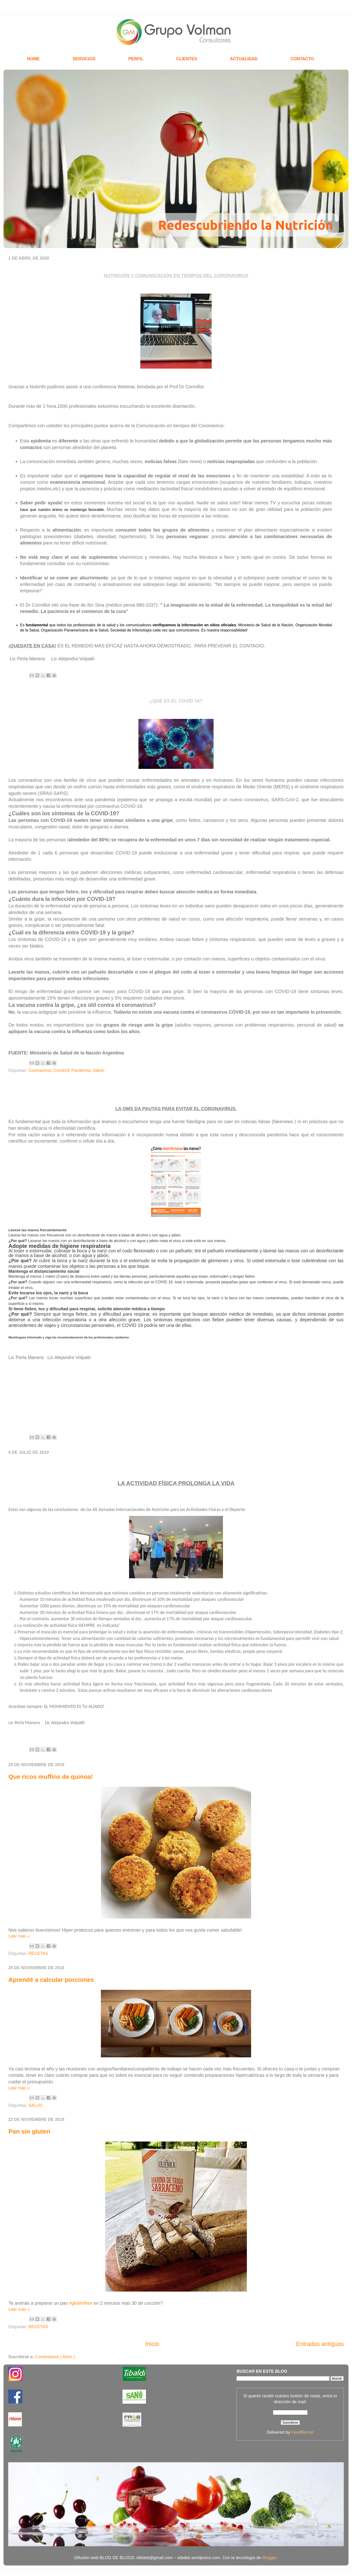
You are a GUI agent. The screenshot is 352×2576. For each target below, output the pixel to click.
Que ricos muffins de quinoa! (50, 1776)
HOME (33, 59)
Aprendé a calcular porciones (51, 1979)
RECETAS (38, 1953)
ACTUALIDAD (244, 59)
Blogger (269, 2557)
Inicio (152, 2344)
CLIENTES (186, 59)
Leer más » (19, 1936)
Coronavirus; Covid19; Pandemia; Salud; (66, 1070)
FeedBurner (302, 2432)
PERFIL (135, 59)
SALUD (35, 2105)
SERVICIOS (84, 59)
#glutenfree (80, 2303)
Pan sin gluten (29, 2131)
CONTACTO (302, 59)
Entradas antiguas (320, 2344)
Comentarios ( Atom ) (55, 2356)
